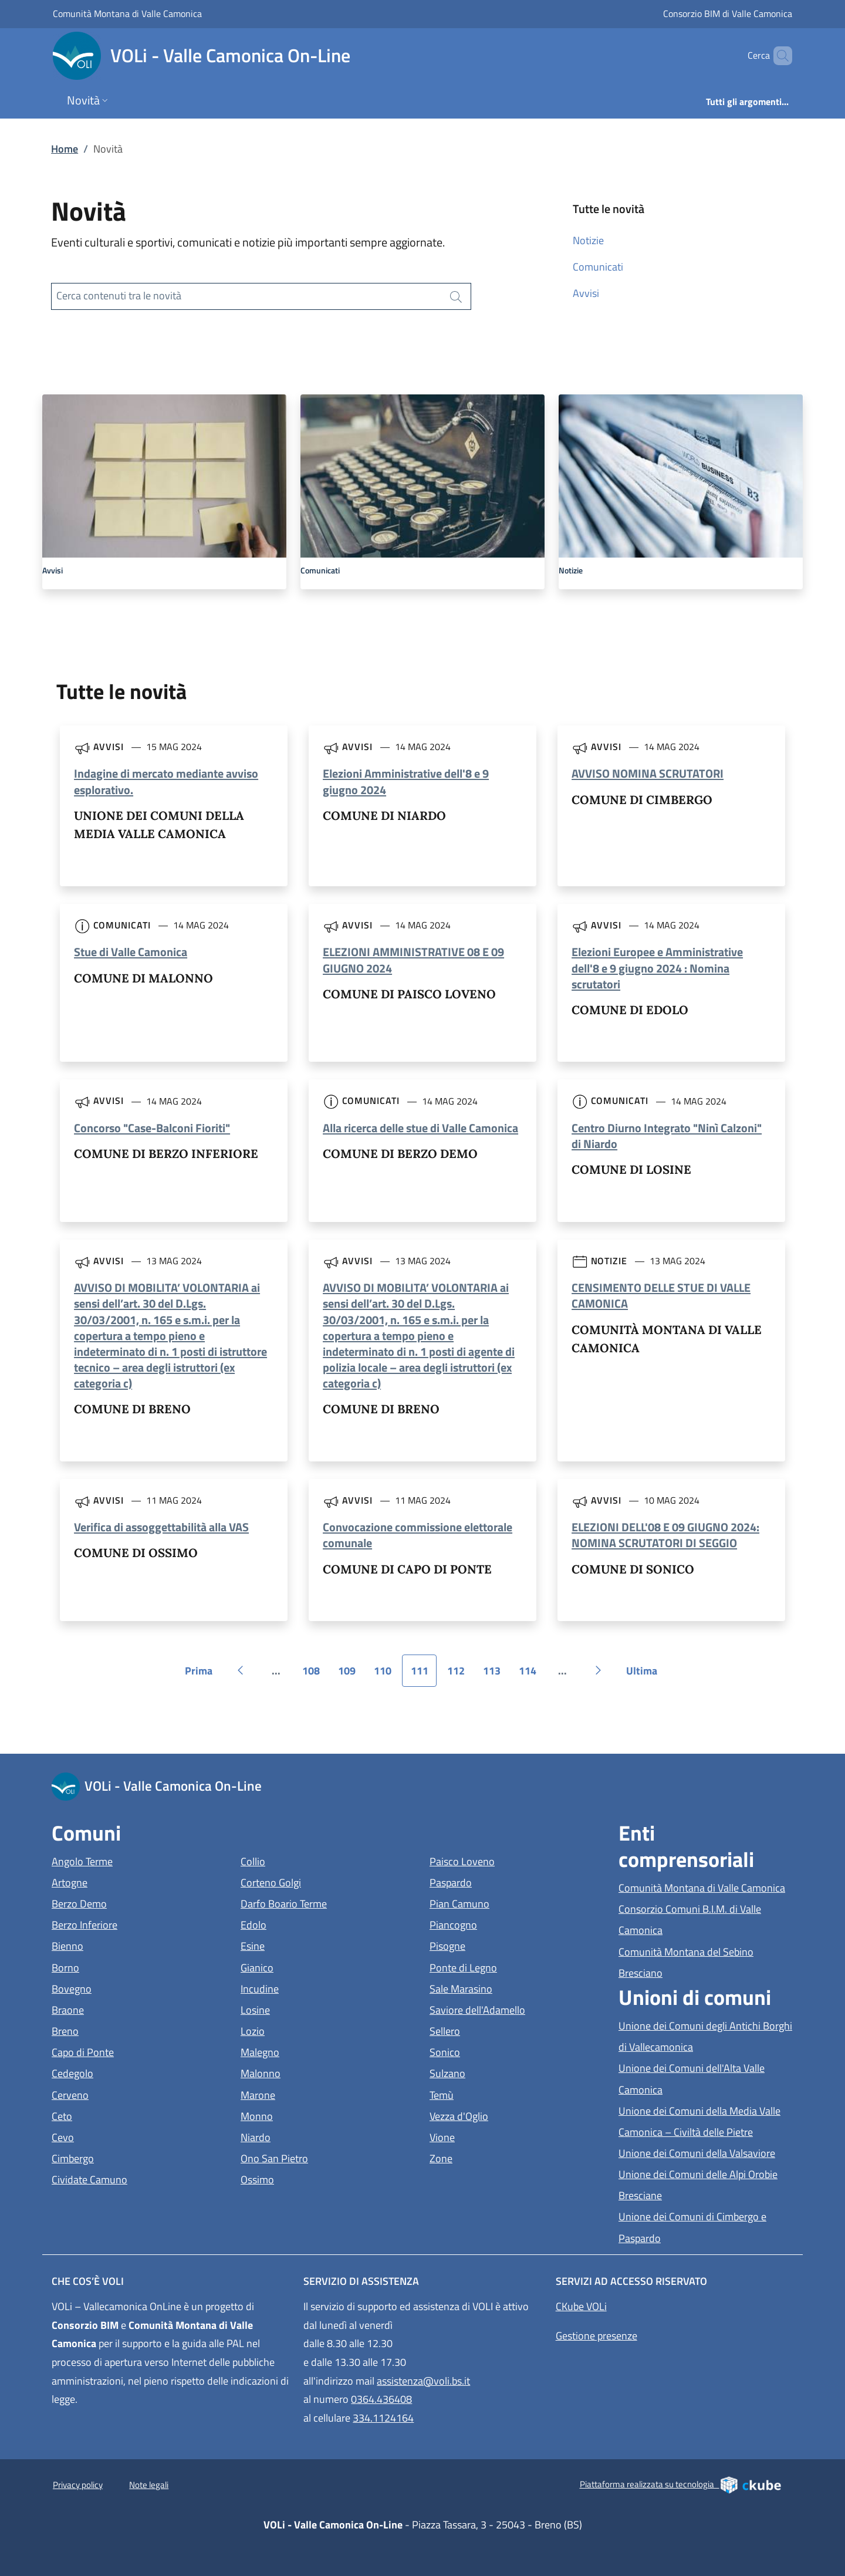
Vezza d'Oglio (513, 2115)
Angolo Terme (136, 1860)
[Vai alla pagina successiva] (598, 1670)
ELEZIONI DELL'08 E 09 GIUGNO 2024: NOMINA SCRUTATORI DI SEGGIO (665, 1535)
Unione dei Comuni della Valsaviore (705, 2152)
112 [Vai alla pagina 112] (460, 1675)
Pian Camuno (513, 1902)
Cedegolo (126, 2072)
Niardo (309, 2136)
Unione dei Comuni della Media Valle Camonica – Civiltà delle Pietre (705, 2121)
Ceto (116, 2115)
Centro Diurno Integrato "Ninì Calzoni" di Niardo (667, 1136)
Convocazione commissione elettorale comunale (417, 1535)
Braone (122, 2009)
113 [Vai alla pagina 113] (496, 1675)
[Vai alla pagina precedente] (240, 1670)
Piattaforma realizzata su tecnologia (681, 2484)
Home (64, 149)
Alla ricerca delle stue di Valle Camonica (420, 1128)
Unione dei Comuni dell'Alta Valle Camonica (694, 2078)
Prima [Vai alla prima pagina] (203, 1675)
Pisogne (501, 1945)
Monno (311, 2115)
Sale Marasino (515, 1988)
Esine (307, 1945)
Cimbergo (127, 2157)
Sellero (499, 2030)
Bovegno (126, 1988)
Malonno (314, 2072)
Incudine (314, 1988)
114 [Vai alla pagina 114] (532, 1675)
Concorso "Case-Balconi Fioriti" (152, 1128)
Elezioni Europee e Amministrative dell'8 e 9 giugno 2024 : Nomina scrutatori (657, 967)
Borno (119, 1966)
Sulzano (501, 2072)
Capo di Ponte (137, 2051)
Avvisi (586, 293)
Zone (495, 2157)
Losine (309, 2009)
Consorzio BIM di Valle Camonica (727, 13)
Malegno (314, 2051)
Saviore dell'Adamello (517, 2009)
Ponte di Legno (517, 1966)
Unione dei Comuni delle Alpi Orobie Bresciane (698, 2184)
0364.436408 (381, 2399)
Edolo (307, 1924)
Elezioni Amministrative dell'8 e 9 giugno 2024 (406, 781)
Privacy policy (78, 2484)
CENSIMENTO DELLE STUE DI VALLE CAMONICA (661, 1295)
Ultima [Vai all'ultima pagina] (645, 1675)
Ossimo (311, 2178)
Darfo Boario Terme (328, 1902)
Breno (119, 2030)
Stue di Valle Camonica (130, 952)
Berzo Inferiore (138, 1924)
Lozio (307, 2030)
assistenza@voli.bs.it (423, 2381)
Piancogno (507, 1924)
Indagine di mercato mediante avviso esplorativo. (166, 781)
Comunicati (598, 267)
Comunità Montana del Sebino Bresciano (694, 1962)
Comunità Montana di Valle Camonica (127, 13)
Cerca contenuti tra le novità (118, 295)
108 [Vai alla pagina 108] (315, 1675)
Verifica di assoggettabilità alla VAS (161, 1527)
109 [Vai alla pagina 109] (351, 1675)
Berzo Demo (133, 1902)
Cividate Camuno (139, 2178)
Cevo (117, 2136)
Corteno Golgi (325, 1881)
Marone (312, 2094)
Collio (307, 1860)
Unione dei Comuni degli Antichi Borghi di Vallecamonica (705, 2036)
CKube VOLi (581, 2306)
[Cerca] (778, 56)
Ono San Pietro (328, 2157)
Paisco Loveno (516, 1860)
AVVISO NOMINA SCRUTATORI (648, 773)
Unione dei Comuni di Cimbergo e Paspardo (693, 2227)
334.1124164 (383, 2418)
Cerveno (124, 2094)
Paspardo (505, 1881)
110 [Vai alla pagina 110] (387, 1675)
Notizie (588, 240)
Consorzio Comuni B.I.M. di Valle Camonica (694, 1919)
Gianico (311, 1966)
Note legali (148, 2484)
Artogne (123, 1881)
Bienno (121, 1945)
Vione (496, 2136)
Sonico (499, 2051)
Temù (496, 2094)
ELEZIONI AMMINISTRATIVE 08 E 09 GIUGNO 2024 (413, 960)
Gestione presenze (596, 2336)
